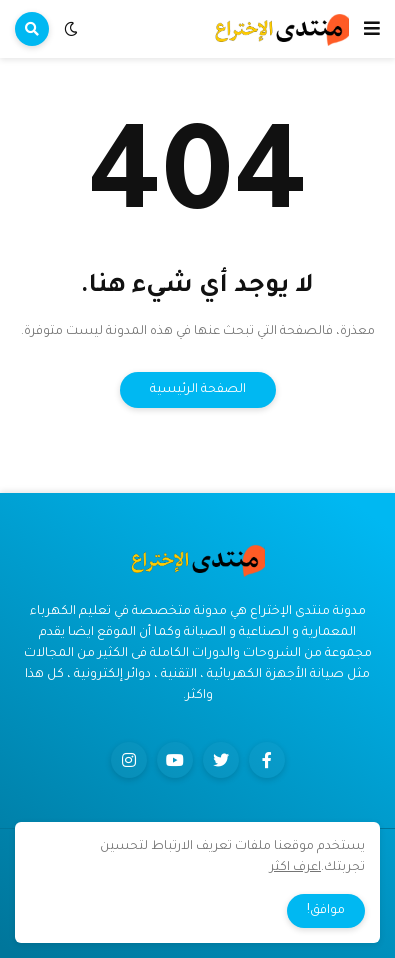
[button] (372, 29)
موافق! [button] (326, 911)
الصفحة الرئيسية (198, 390)
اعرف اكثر (295, 868)
